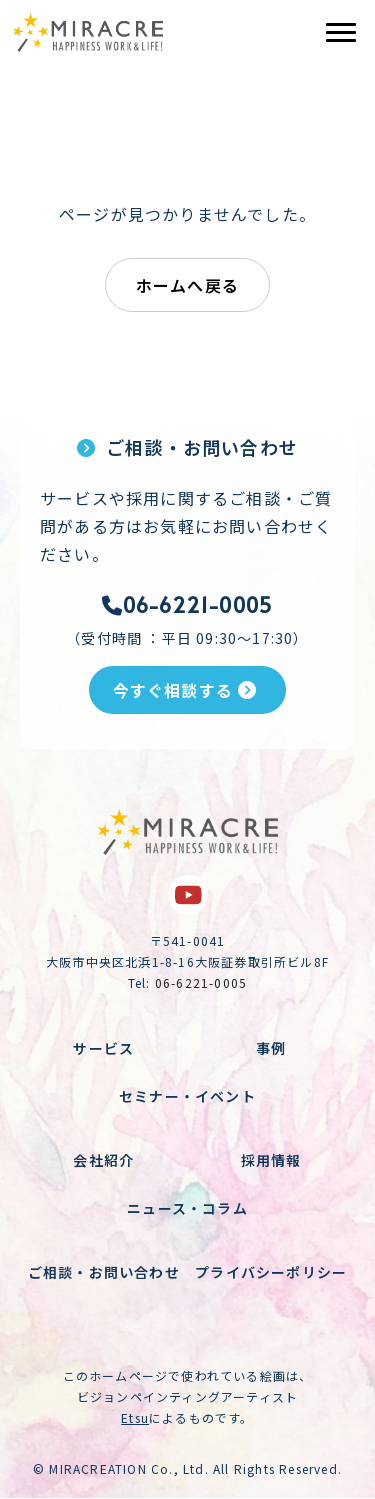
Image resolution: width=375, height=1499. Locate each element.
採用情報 (271, 1160)
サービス (103, 1048)
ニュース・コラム (187, 1208)
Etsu (135, 1417)
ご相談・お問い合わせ (104, 1272)
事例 (271, 1048)
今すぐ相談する (185, 690)
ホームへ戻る (187, 285)
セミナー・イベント (187, 1096)
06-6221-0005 (188, 605)
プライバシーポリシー (271, 1272)
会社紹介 (103, 1160)
